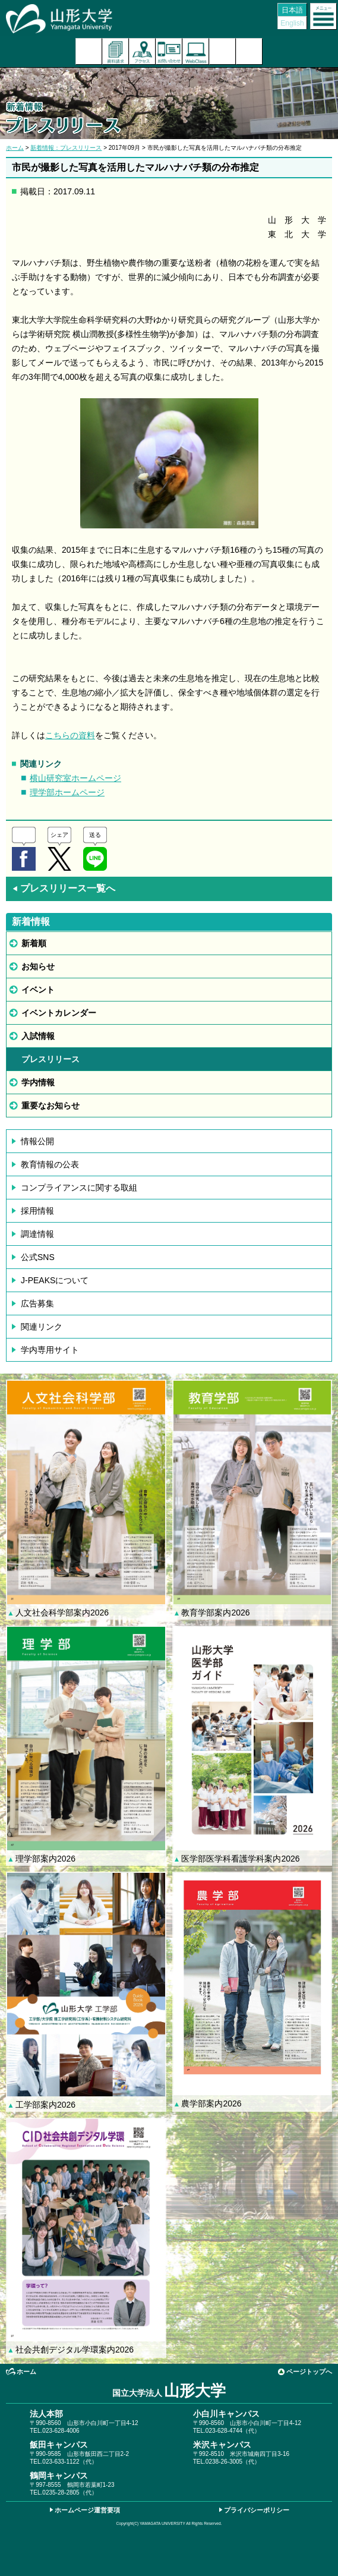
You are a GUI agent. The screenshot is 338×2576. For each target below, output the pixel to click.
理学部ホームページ (67, 792)
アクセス (142, 51)
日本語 (292, 10)
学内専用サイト (50, 1350)
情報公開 (37, 1141)
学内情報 (38, 1082)
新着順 (33, 943)
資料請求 (115, 51)
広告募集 (37, 1303)
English (292, 23)
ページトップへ (309, 2371)
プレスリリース (50, 1059)
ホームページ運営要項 (87, 2510)
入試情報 (38, 1036)
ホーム (15, 147)
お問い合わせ (169, 51)
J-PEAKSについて (55, 1280)
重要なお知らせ (50, 1105)
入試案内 (88, 51)
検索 (222, 51)
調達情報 (37, 1234)
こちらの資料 (70, 735)
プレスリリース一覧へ (63, 888)
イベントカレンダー (58, 1013)
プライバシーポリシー (256, 2510)
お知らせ (38, 966)
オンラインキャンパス (195, 51)
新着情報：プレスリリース (66, 147)
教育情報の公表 (50, 1164)
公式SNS (38, 1257)
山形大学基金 (249, 51)
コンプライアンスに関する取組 (79, 1187)
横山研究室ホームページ (75, 778)
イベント (38, 989)
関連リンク (41, 1326)
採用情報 (37, 1210)
